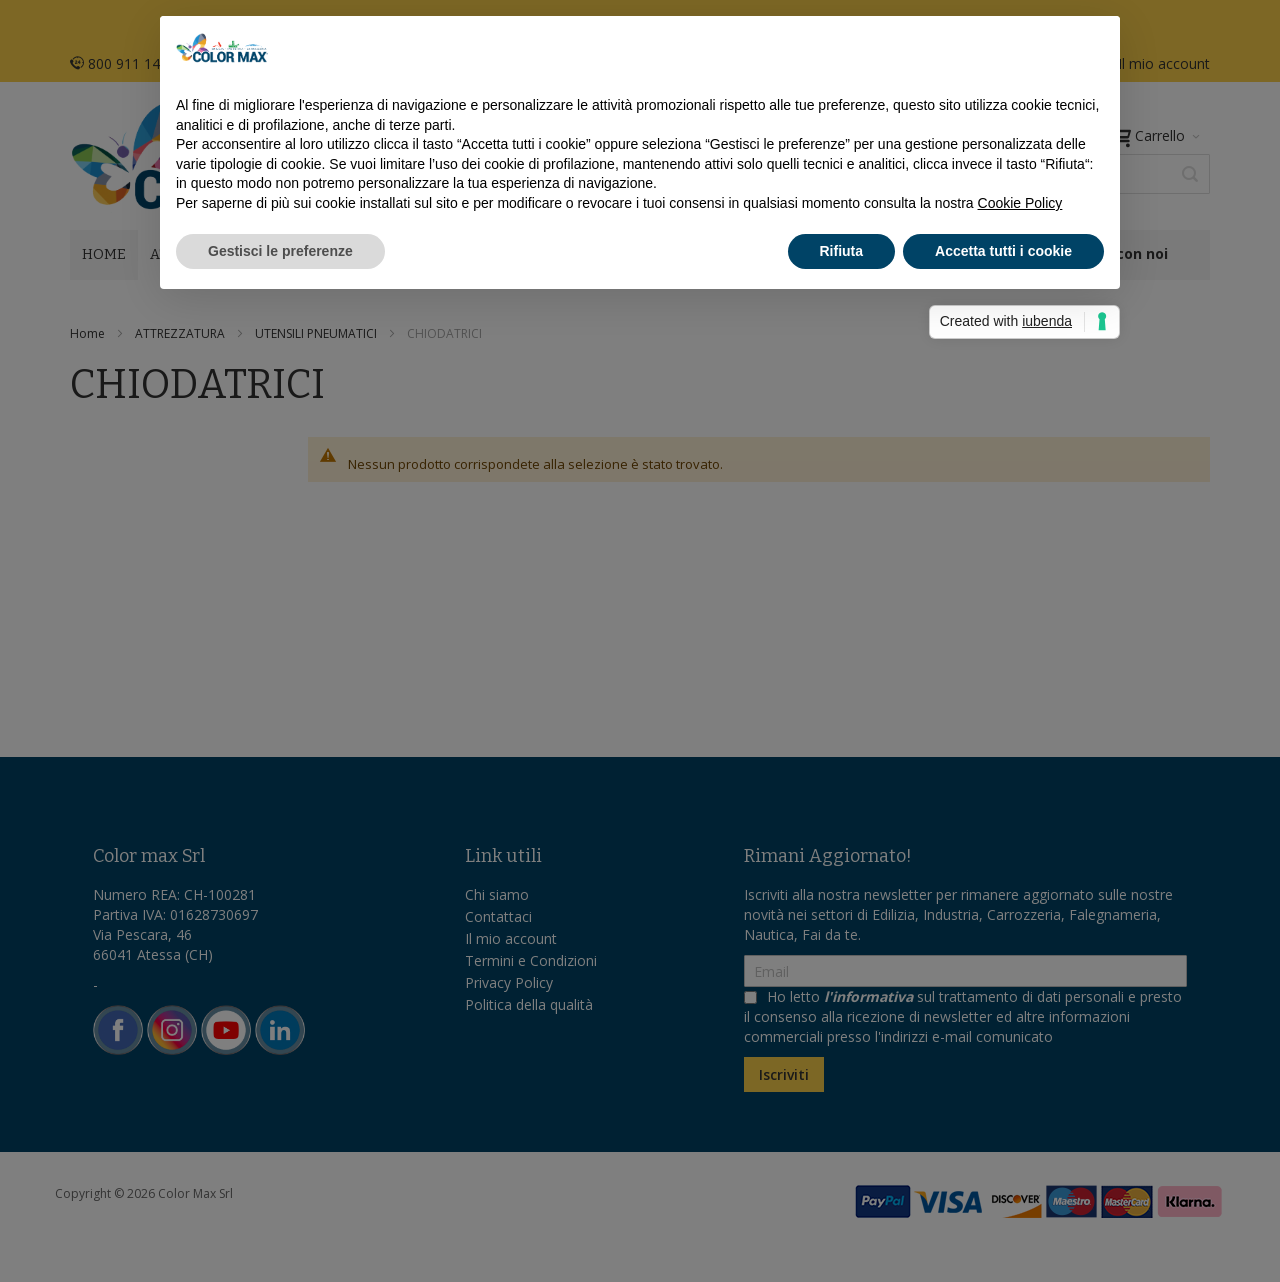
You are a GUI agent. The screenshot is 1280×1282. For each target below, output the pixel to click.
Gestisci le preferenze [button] (280, 251)
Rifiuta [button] (842, 251)
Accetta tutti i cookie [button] (1003, 251)
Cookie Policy (1020, 203)
